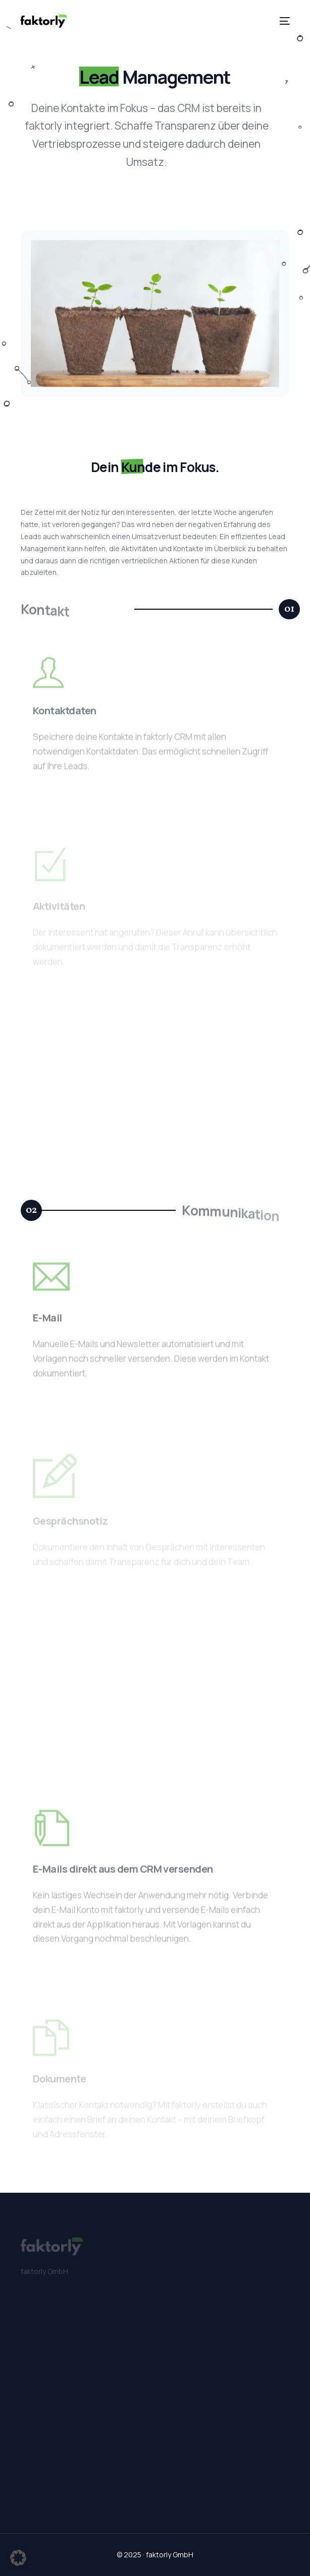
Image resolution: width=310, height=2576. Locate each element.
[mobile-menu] (283, 21)
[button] (289, 609)
